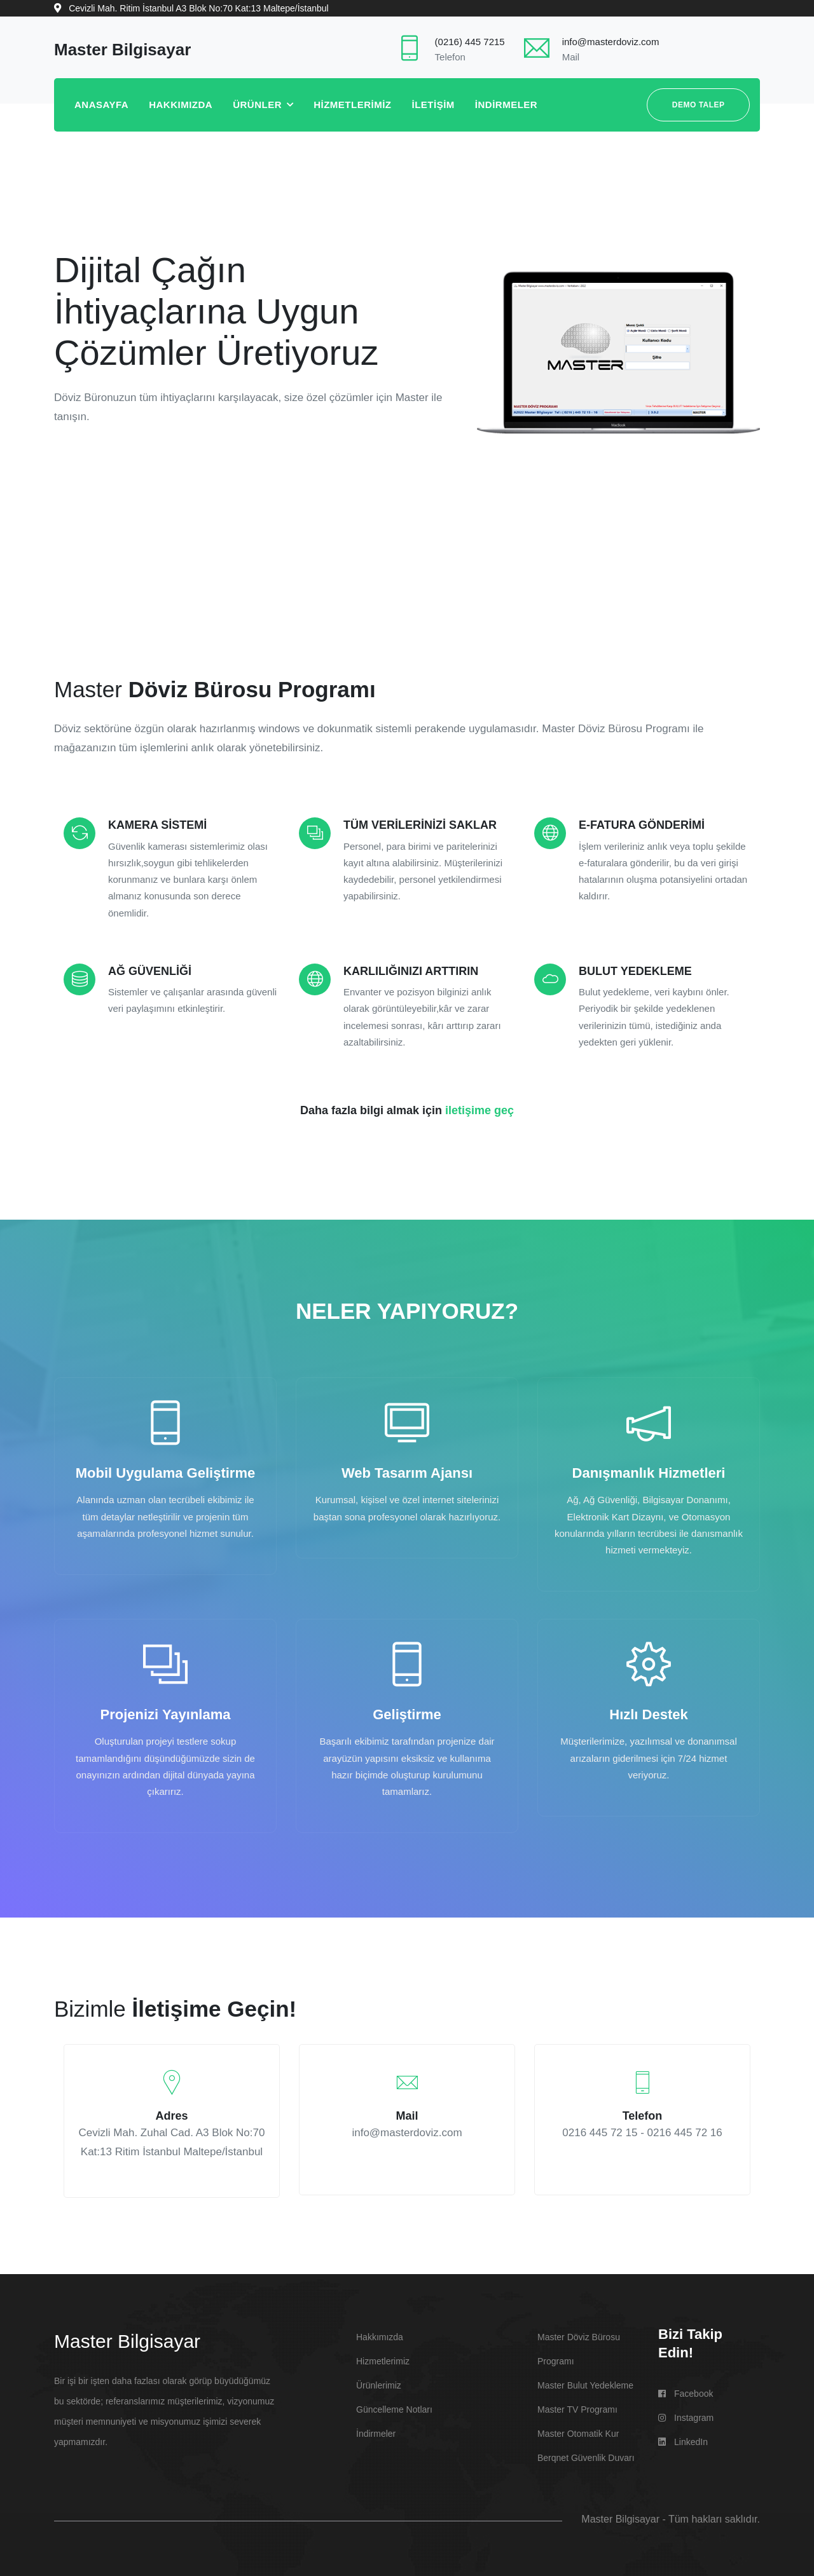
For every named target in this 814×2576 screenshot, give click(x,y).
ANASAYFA (101, 104)
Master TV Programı (577, 2406)
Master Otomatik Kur (578, 2430)
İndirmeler (376, 2430)
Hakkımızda (379, 2334)
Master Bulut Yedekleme (585, 2382)
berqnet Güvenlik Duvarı (586, 2455)
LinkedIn (683, 2439)
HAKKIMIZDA (180, 104)
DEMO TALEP (698, 104)
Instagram (686, 2414)
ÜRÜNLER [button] (259, 104)
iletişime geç (479, 1110)
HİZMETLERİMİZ (352, 104)
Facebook (685, 2390)
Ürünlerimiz (378, 2382)
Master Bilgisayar (127, 2337)
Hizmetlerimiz (383, 2358)
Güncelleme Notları (394, 2406)
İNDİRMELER (506, 104)
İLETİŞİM (433, 104)
